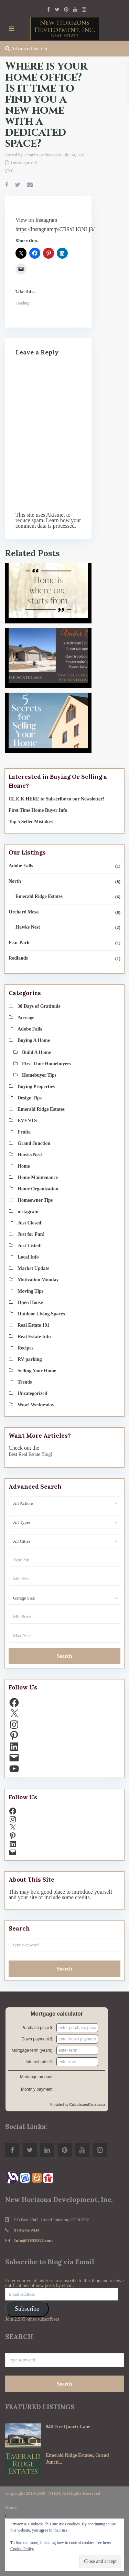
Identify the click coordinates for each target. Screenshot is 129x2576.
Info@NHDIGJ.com (33, 2240)
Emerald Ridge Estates (39, 896)
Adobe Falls (21, 865)
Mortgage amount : (37, 2077)
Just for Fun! (31, 1234)
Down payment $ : (38, 2039)
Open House (30, 1302)
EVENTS (27, 1120)
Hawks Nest (27, 927)
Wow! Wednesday (36, 1404)
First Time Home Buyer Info (38, 810)
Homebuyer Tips (39, 1075)
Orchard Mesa (24, 911)
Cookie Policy (22, 2548)
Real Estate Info (34, 1336)
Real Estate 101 (34, 1325)
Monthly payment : (38, 2089)
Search (64, 1656)
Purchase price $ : (38, 2027)
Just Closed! (30, 1222)
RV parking (30, 1359)
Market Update (33, 1268)
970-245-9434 (27, 2230)
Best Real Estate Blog (30, 1454)
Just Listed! (30, 1245)
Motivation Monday (38, 1279)
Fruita (24, 1132)
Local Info (28, 1257)
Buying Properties (36, 1086)
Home (24, 1166)
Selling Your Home (37, 1370)
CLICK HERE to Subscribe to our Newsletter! (56, 798)
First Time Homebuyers (46, 1063)
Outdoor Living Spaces (41, 1313)
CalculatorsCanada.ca (87, 2105)
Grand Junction (34, 1143)
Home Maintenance (38, 1177)
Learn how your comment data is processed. (48, 523)
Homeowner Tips (35, 1200)
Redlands (18, 958)
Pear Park (19, 942)
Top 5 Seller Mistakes (31, 821)
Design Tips (30, 1097)
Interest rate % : (40, 2061)
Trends (25, 1382)
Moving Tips (30, 1291)
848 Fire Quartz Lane (68, 2426)
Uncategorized (24, 162)
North (15, 881)
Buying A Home (34, 1040)
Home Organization (38, 1188)
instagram (28, 1211)
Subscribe (27, 2308)
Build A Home (36, 1052)
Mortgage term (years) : (33, 2050)
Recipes (25, 1348)
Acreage (26, 1017)
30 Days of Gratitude (39, 1006)
